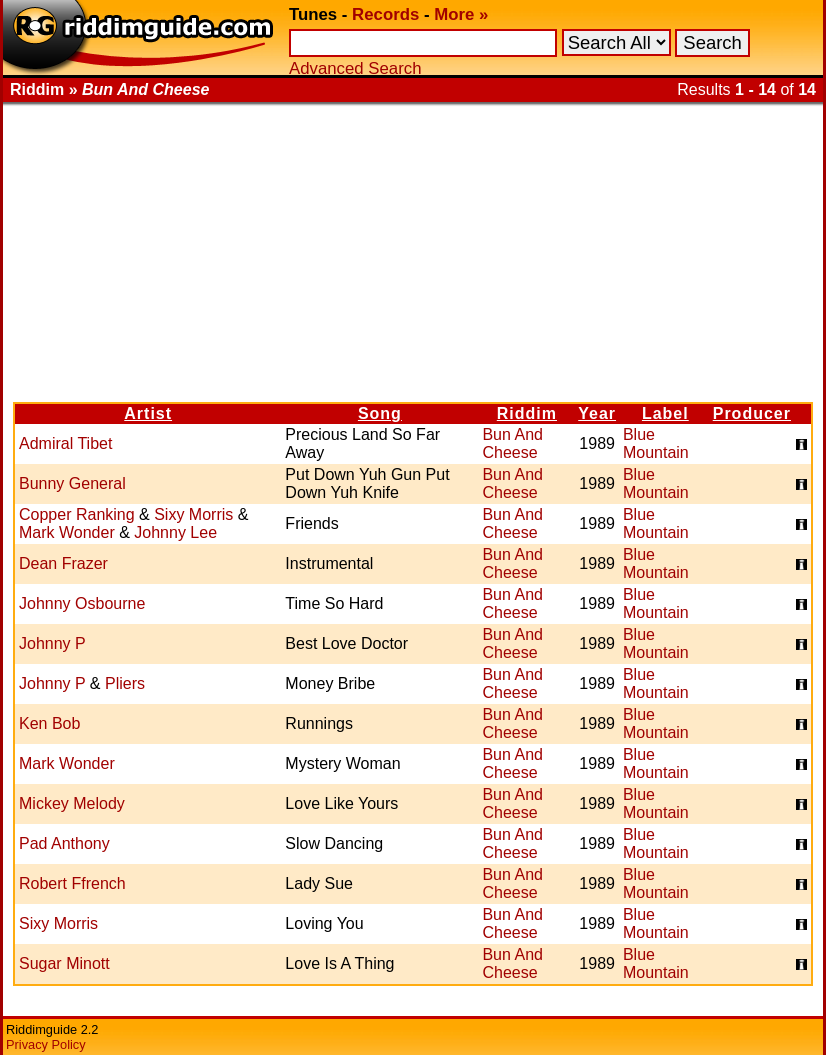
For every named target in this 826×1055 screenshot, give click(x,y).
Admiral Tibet (65, 443)
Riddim (527, 413)
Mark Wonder (67, 532)
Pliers (125, 683)
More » (461, 14)
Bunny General (72, 483)
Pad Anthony (64, 843)
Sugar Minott (64, 963)
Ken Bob (49, 723)
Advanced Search (355, 68)
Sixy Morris (193, 514)
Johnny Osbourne (82, 603)
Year (597, 413)
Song (380, 413)
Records (385, 14)
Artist (148, 413)
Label (665, 413)
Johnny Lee (175, 532)
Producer (752, 413)
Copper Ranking (77, 514)
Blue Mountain (656, 443)
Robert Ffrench (72, 883)
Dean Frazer (63, 563)
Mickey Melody (72, 803)
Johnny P (52, 643)
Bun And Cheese (512, 443)
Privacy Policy (46, 1044)
